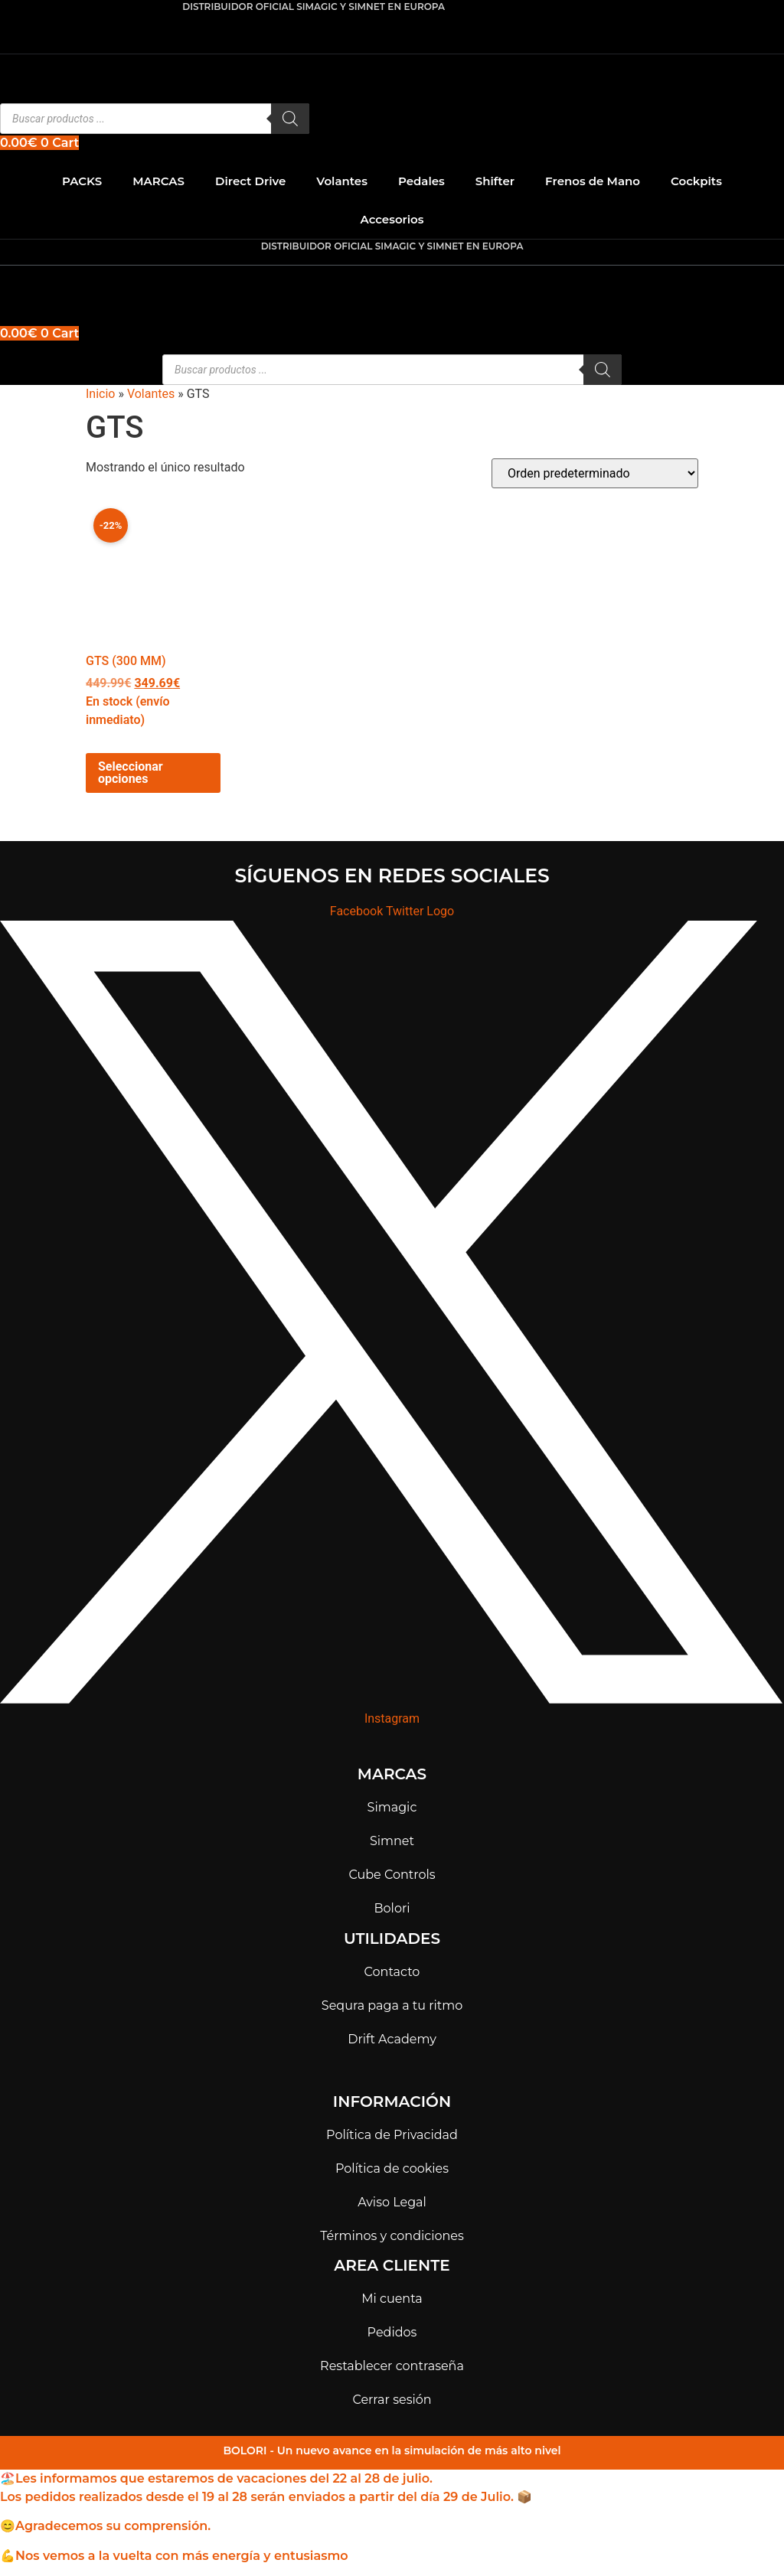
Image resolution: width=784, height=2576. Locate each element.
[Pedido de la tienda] (595, 473)
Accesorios (391, 219)
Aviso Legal (392, 2202)
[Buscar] (290, 118)
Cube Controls (391, 1874)
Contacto (392, 1972)
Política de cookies (392, 2168)
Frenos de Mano (592, 181)
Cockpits (696, 181)
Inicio (100, 393)
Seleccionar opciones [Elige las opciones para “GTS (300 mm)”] (130, 772)
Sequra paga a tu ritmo (392, 2005)
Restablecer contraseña (392, 2366)
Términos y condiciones (392, 2236)
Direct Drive (250, 181)
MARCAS (158, 181)
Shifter (494, 181)
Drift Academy (392, 2039)
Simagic (392, 1807)
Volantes (342, 181)
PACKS (82, 181)
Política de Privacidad (392, 2135)
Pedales (421, 181)
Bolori (392, 1908)
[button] (392, 281)
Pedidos (392, 2332)
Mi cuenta (392, 2298)
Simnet (392, 1841)
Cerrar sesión (391, 2399)
